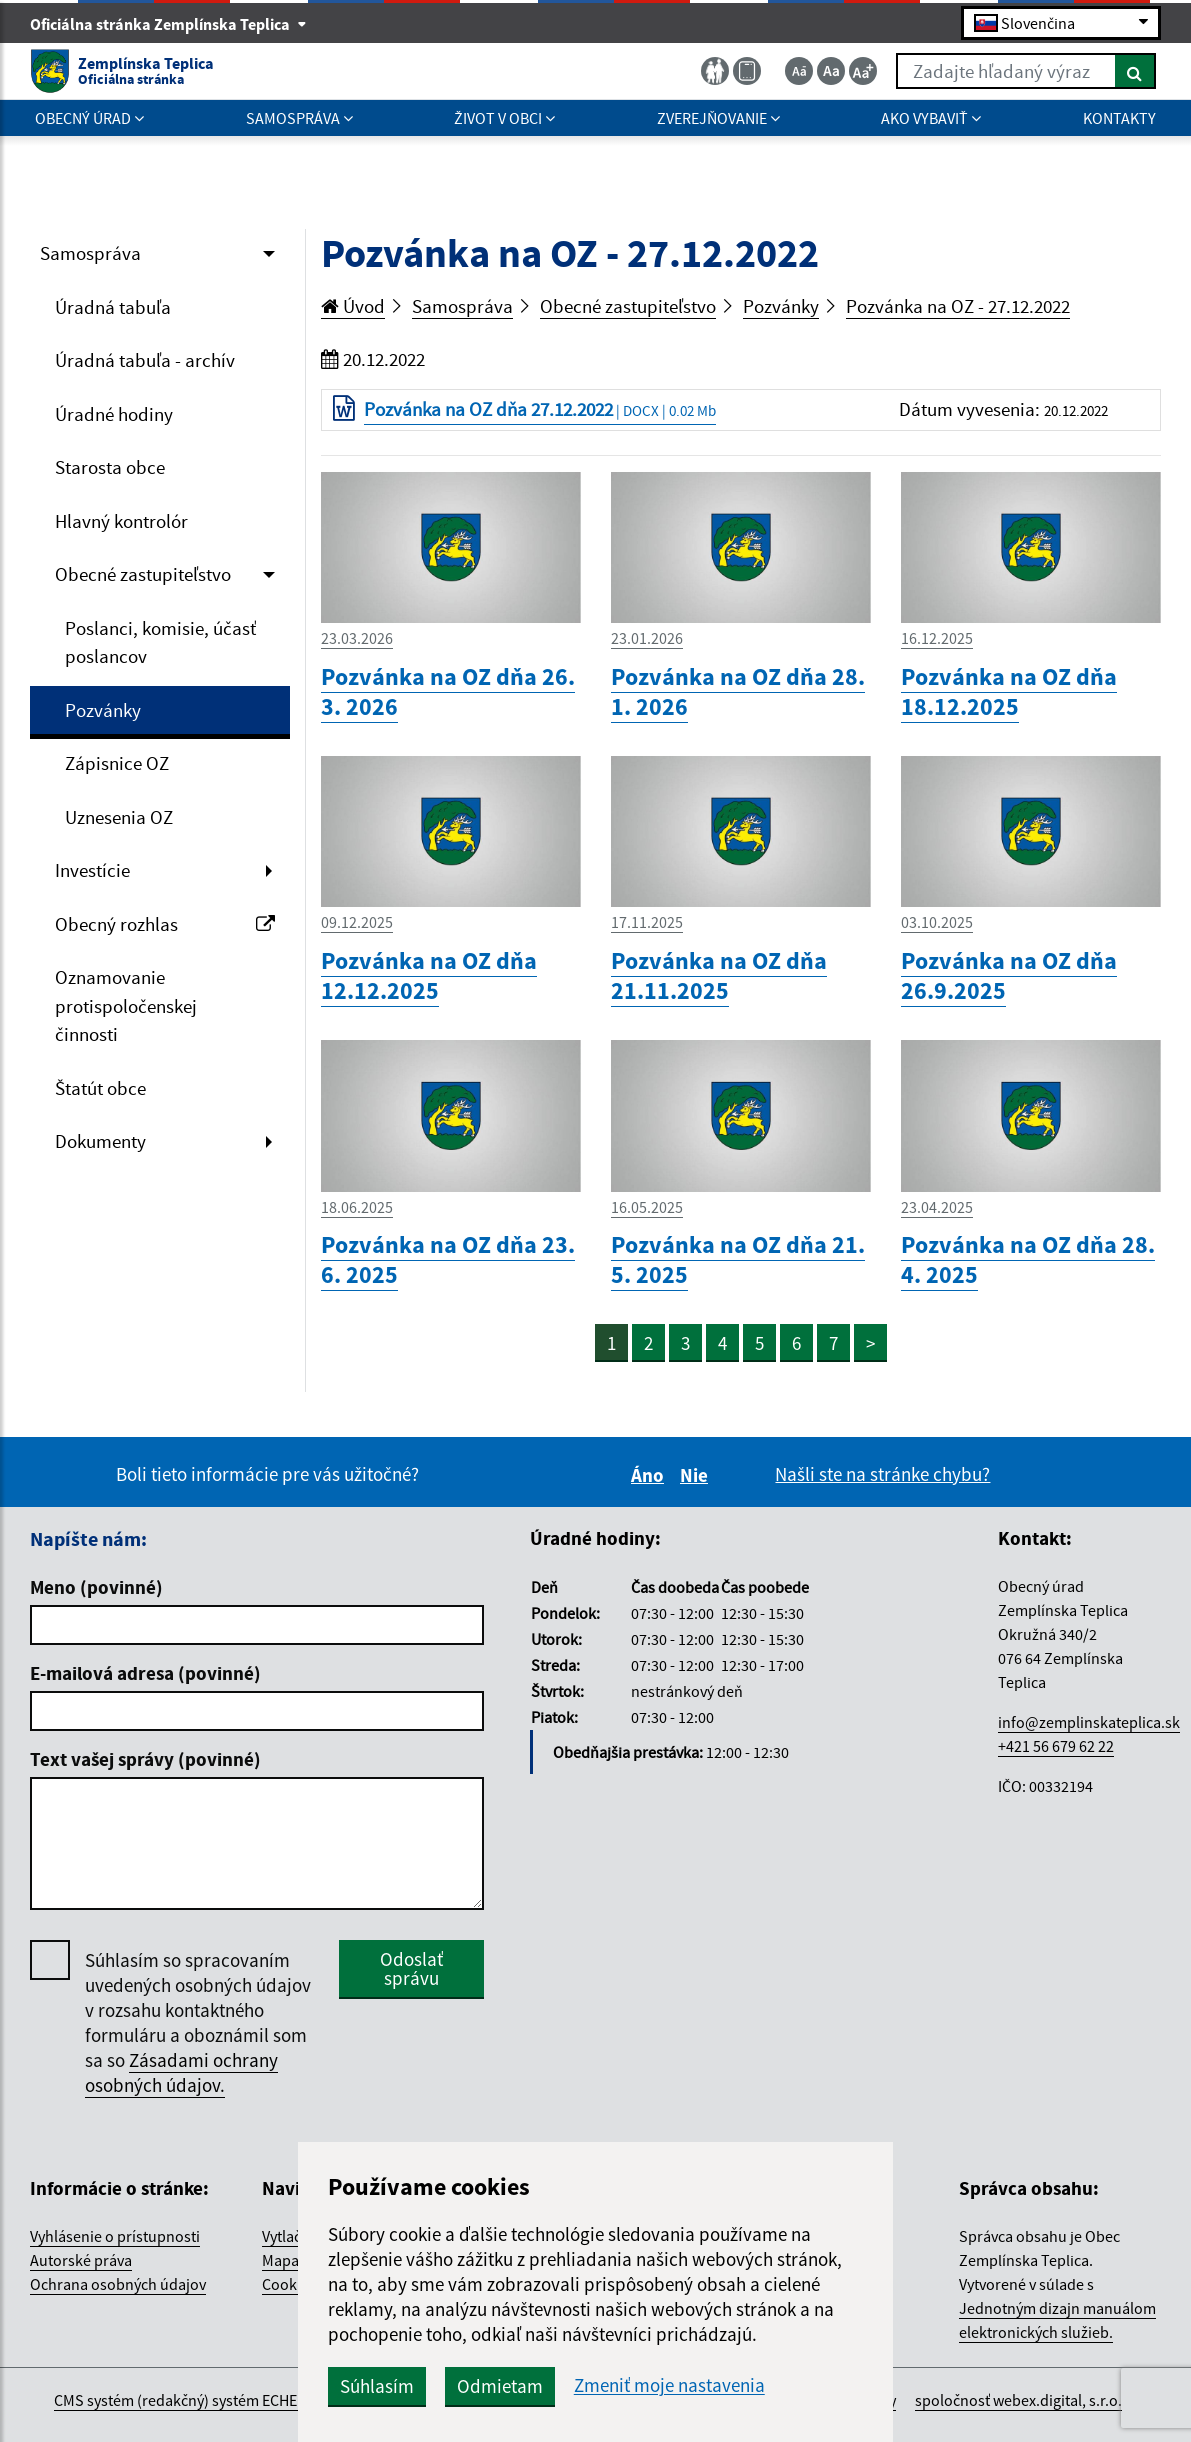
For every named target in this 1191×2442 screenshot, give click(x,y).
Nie (697, 1475)
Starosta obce (110, 467)
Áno (650, 1475)
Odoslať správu (411, 1968)
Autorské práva (81, 2260)
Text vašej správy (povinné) (145, 1759)
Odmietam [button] (500, 2386)
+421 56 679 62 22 (1056, 1746)
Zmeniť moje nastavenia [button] (669, 2385)
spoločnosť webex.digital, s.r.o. (1018, 2400)
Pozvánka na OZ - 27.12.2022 (958, 306)
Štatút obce (100, 1088)
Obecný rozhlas (165, 924)
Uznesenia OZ (119, 817)
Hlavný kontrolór (121, 521)
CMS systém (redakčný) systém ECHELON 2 (195, 2400)
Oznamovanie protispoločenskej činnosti (126, 1005)
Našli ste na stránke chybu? (882, 1474)
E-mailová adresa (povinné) (145, 1673)
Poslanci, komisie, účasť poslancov (160, 642)
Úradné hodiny (114, 414)
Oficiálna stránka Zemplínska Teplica (168, 24)
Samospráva (90, 253)
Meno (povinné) (96, 1587)
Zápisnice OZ (117, 763)
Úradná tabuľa (113, 307)
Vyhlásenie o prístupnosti (115, 2236)
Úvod (353, 306)
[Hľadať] (1135, 71)
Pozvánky (103, 710)
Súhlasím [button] (377, 2386)
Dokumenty (100, 1141)
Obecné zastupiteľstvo (143, 574)
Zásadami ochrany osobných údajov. (181, 2072)
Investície (92, 870)
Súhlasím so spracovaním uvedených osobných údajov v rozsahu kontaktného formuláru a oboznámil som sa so (198, 2023)
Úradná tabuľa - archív (145, 360)
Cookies (289, 2284)
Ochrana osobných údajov (118, 2284)
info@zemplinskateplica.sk (1089, 1722)
